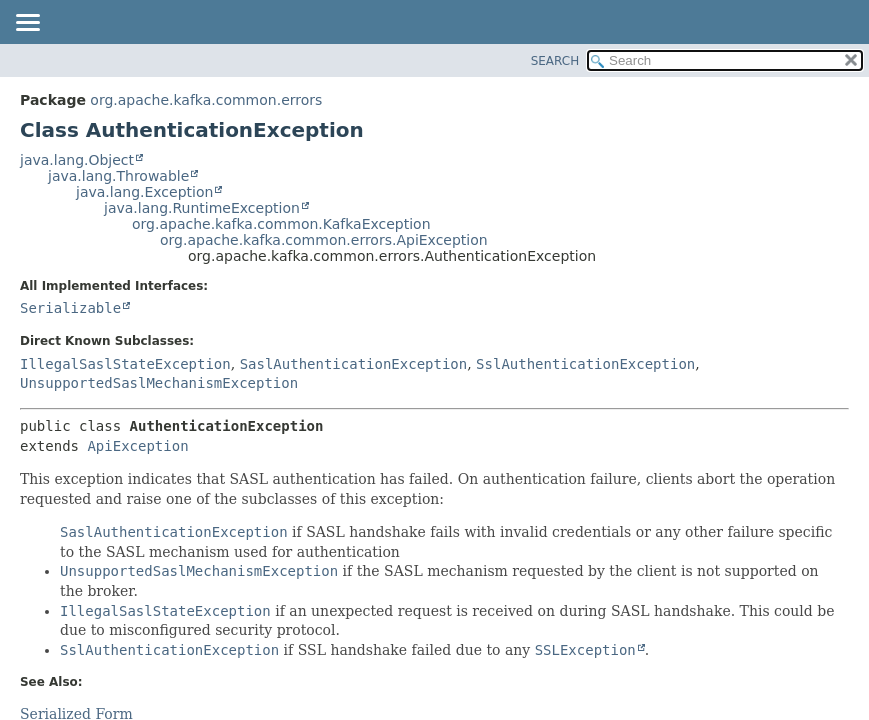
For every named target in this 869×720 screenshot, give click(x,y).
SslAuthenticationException (585, 364)
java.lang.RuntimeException (202, 208)
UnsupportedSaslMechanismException (159, 383)
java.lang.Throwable (118, 176)
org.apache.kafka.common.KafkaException (281, 224)
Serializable (70, 308)
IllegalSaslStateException (125, 364)
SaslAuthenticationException (354, 364)
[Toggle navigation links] (27, 24)
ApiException (137, 446)
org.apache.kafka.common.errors (206, 100)
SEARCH (555, 61)
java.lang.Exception (144, 192)
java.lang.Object (77, 160)
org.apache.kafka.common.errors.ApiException (324, 240)
